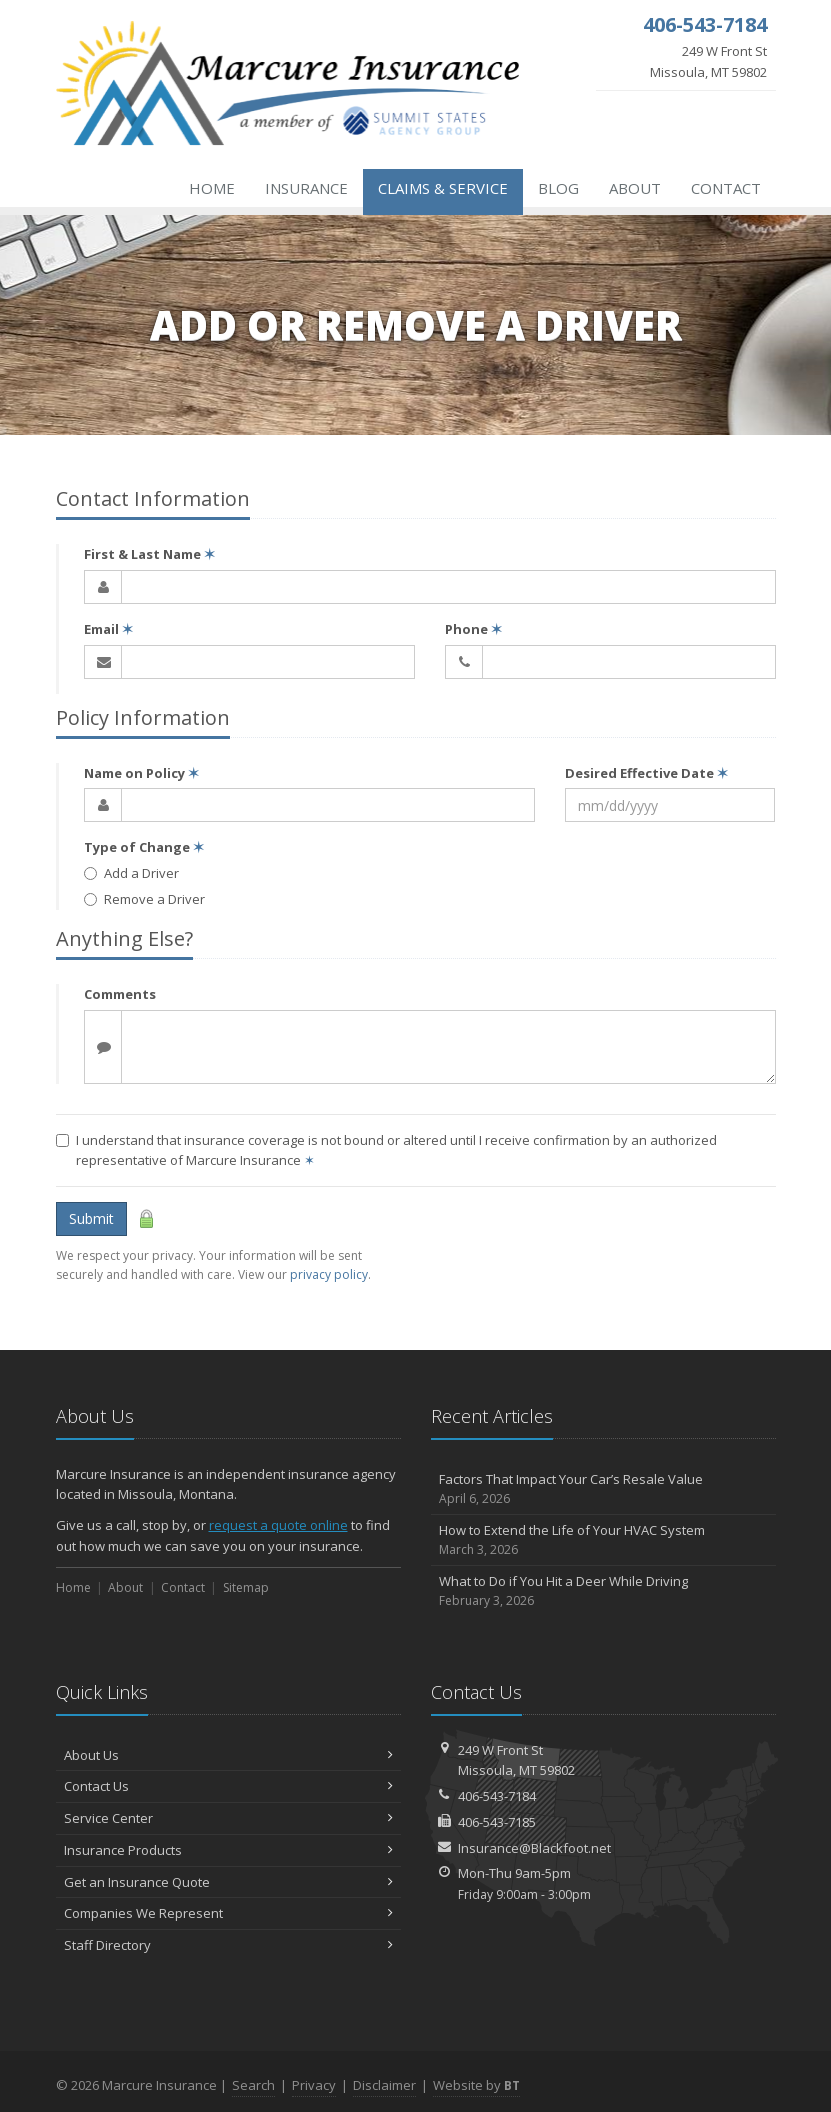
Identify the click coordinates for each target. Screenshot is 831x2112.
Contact (726, 188)
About (635, 188)
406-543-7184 (497, 1796)
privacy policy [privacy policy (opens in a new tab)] (329, 1274)
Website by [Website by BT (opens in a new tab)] (476, 2085)
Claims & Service (443, 188)
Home (212, 188)
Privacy (314, 2085)
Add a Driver (131, 873)
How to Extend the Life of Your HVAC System (603, 1540)
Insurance (306, 188)
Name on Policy (141, 773)
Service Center (228, 1818)
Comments (120, 994)
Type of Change (144, 847)
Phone (473, 629)
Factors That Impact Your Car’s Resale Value (603, 1489)
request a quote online (278, 1525)
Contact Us (228, 1786)
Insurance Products (228, 1850)
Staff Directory (228, 1945)
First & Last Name (149, 554)
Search (253, 2085)
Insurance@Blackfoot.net (534, 1848)
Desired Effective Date (646, 773)
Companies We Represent (228, 1913)
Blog (558, 188)
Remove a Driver (144, 899)
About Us (228, 1755)
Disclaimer (384, 2085)
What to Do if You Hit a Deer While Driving (603, 1591)
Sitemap (246, 1587)
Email (108, 629)
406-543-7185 (497, 1822)
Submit (91, 1218)
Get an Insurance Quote (228, 1882)
